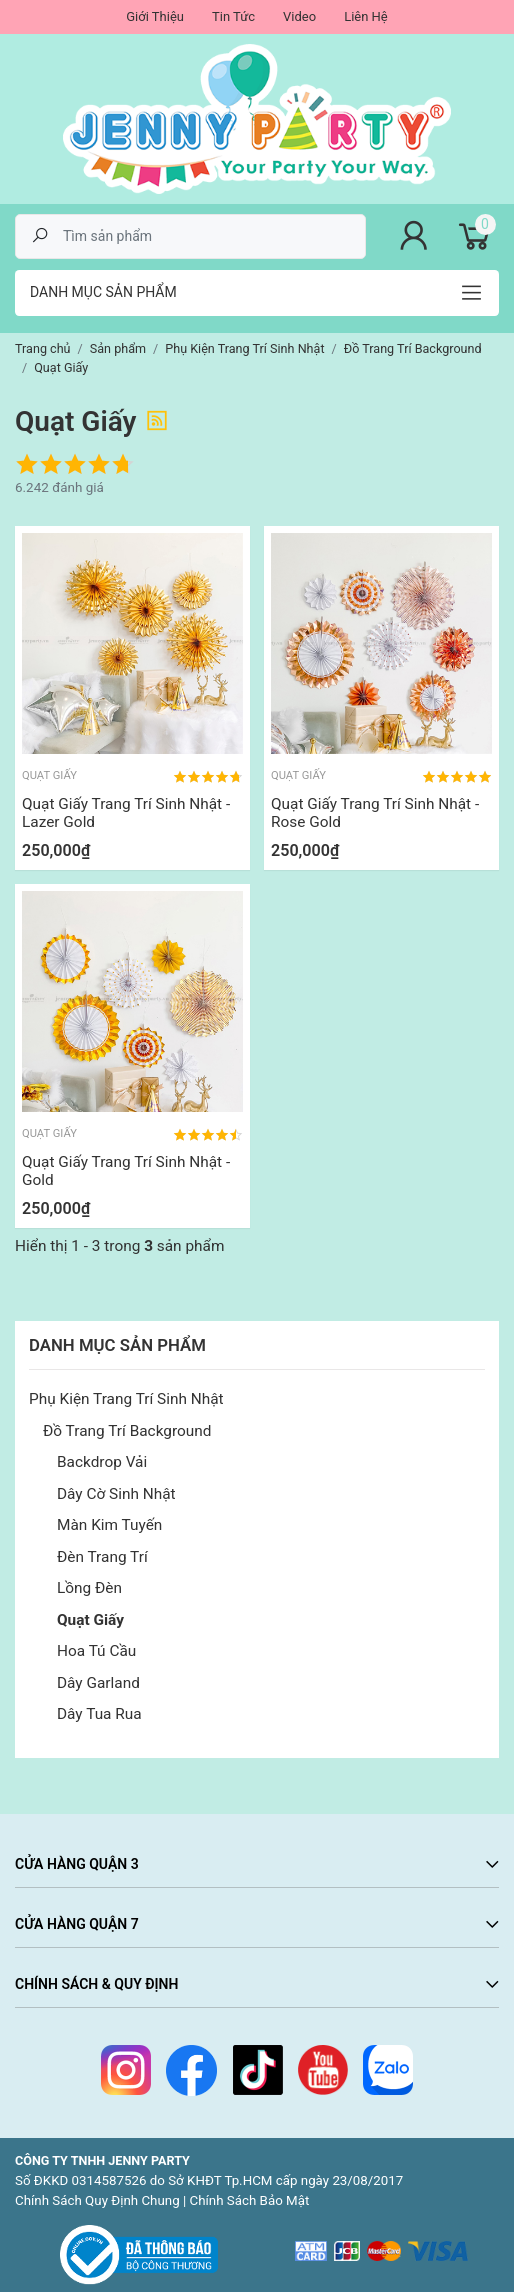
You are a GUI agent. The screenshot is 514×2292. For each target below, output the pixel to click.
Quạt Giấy (90, 1620)
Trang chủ (43, 348)
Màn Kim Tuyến (109, 1525)
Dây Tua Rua (99, 1714)
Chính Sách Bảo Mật (250, 2200)
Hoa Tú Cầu (96, 1651)
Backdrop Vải (102, 1462)
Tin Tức (233, 16)
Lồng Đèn (89, 1588)
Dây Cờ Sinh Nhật (116, 1494)
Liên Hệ (366, 16)
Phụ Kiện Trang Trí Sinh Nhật (126, 1399)
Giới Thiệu (155, 16)
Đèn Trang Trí (102, 1557)
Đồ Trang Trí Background (127, 1431)
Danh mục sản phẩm (103, 292)
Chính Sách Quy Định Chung (97, 2200)
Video (299, 16)
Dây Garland (98, 1683)
